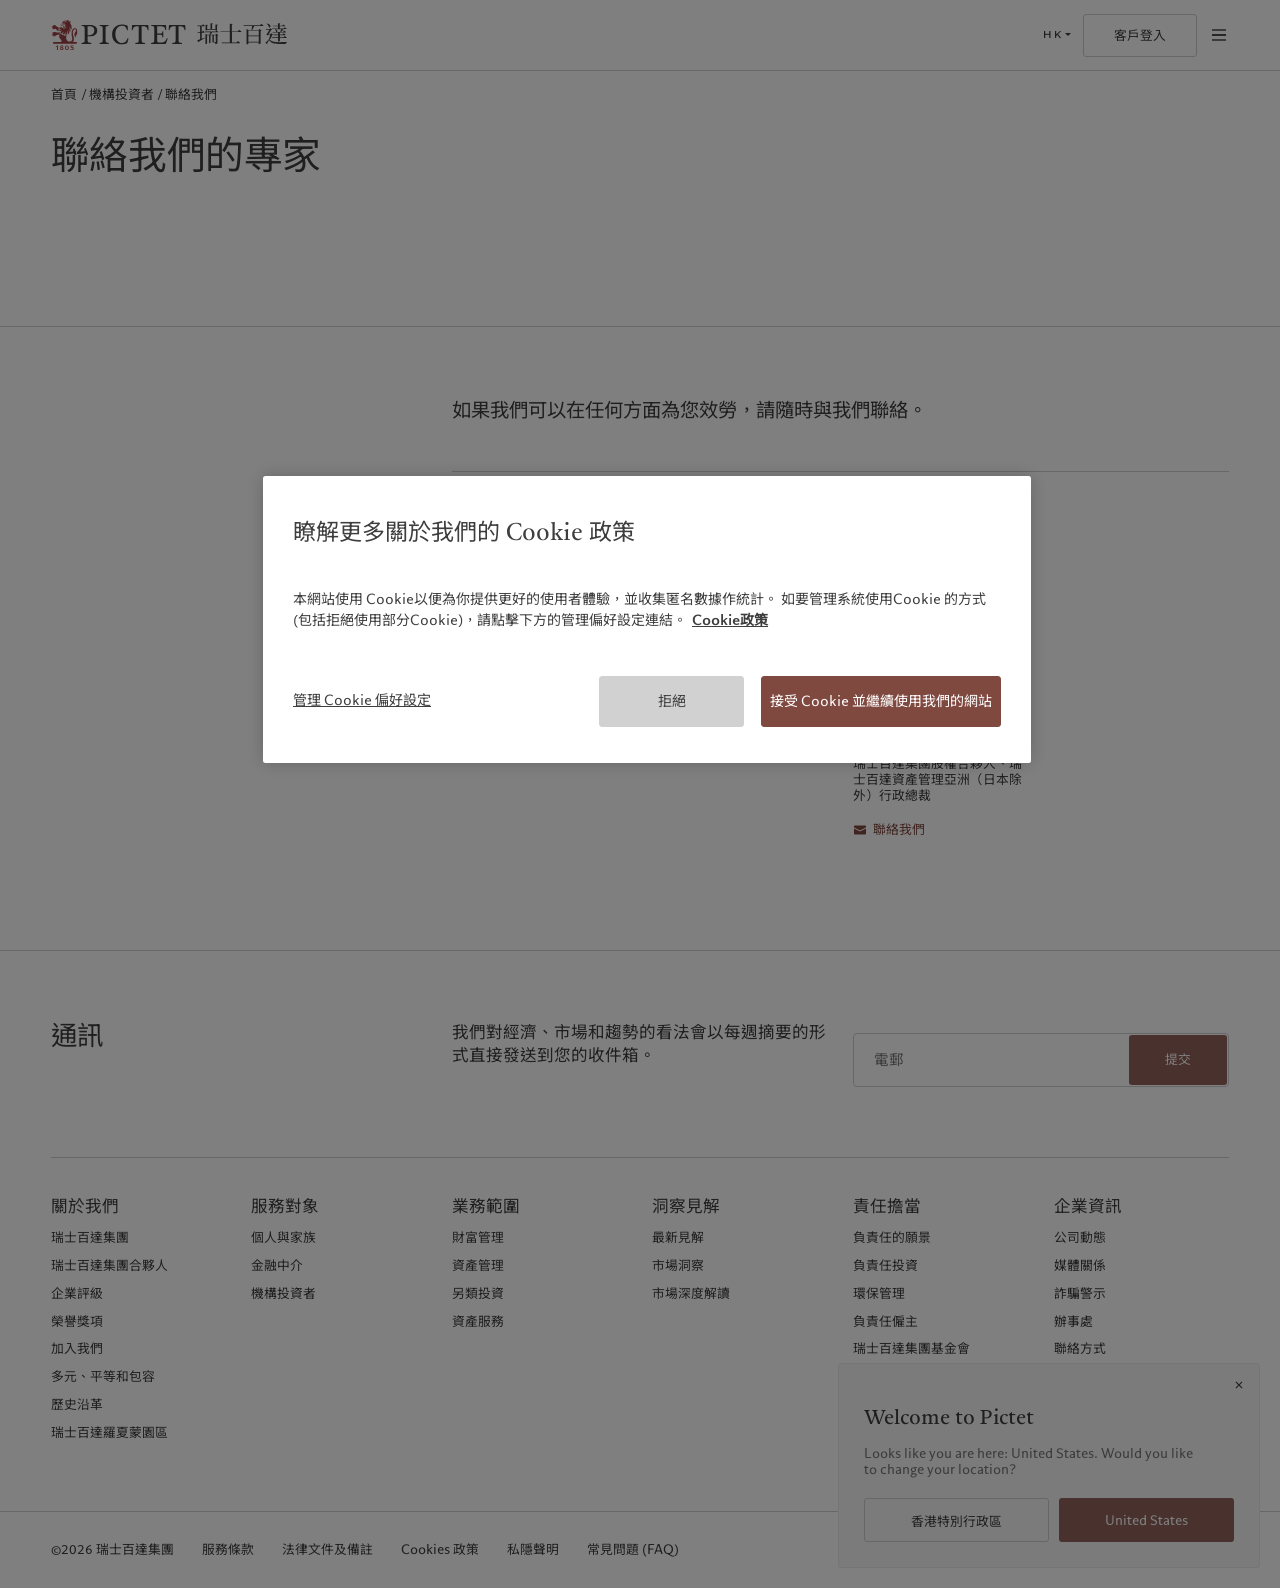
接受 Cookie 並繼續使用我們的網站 (881, 701)
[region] (647, 619)
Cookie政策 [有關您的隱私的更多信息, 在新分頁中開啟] (730, 620)
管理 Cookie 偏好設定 (362, 700)
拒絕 (672, 701)
